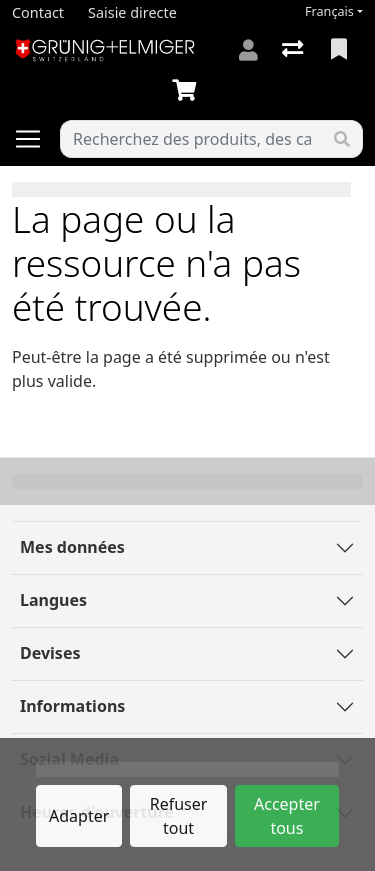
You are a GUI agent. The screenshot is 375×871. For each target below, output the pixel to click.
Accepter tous (287, 816)
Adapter (79, 816)
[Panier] (188, 91)
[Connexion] (248, 50)
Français (329, 11)
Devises (50, 653)
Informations (72, 706)
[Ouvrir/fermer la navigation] (36, 139)
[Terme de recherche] (191, 139)
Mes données (72, 547)
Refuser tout (179, 816)
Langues (53, 600)
